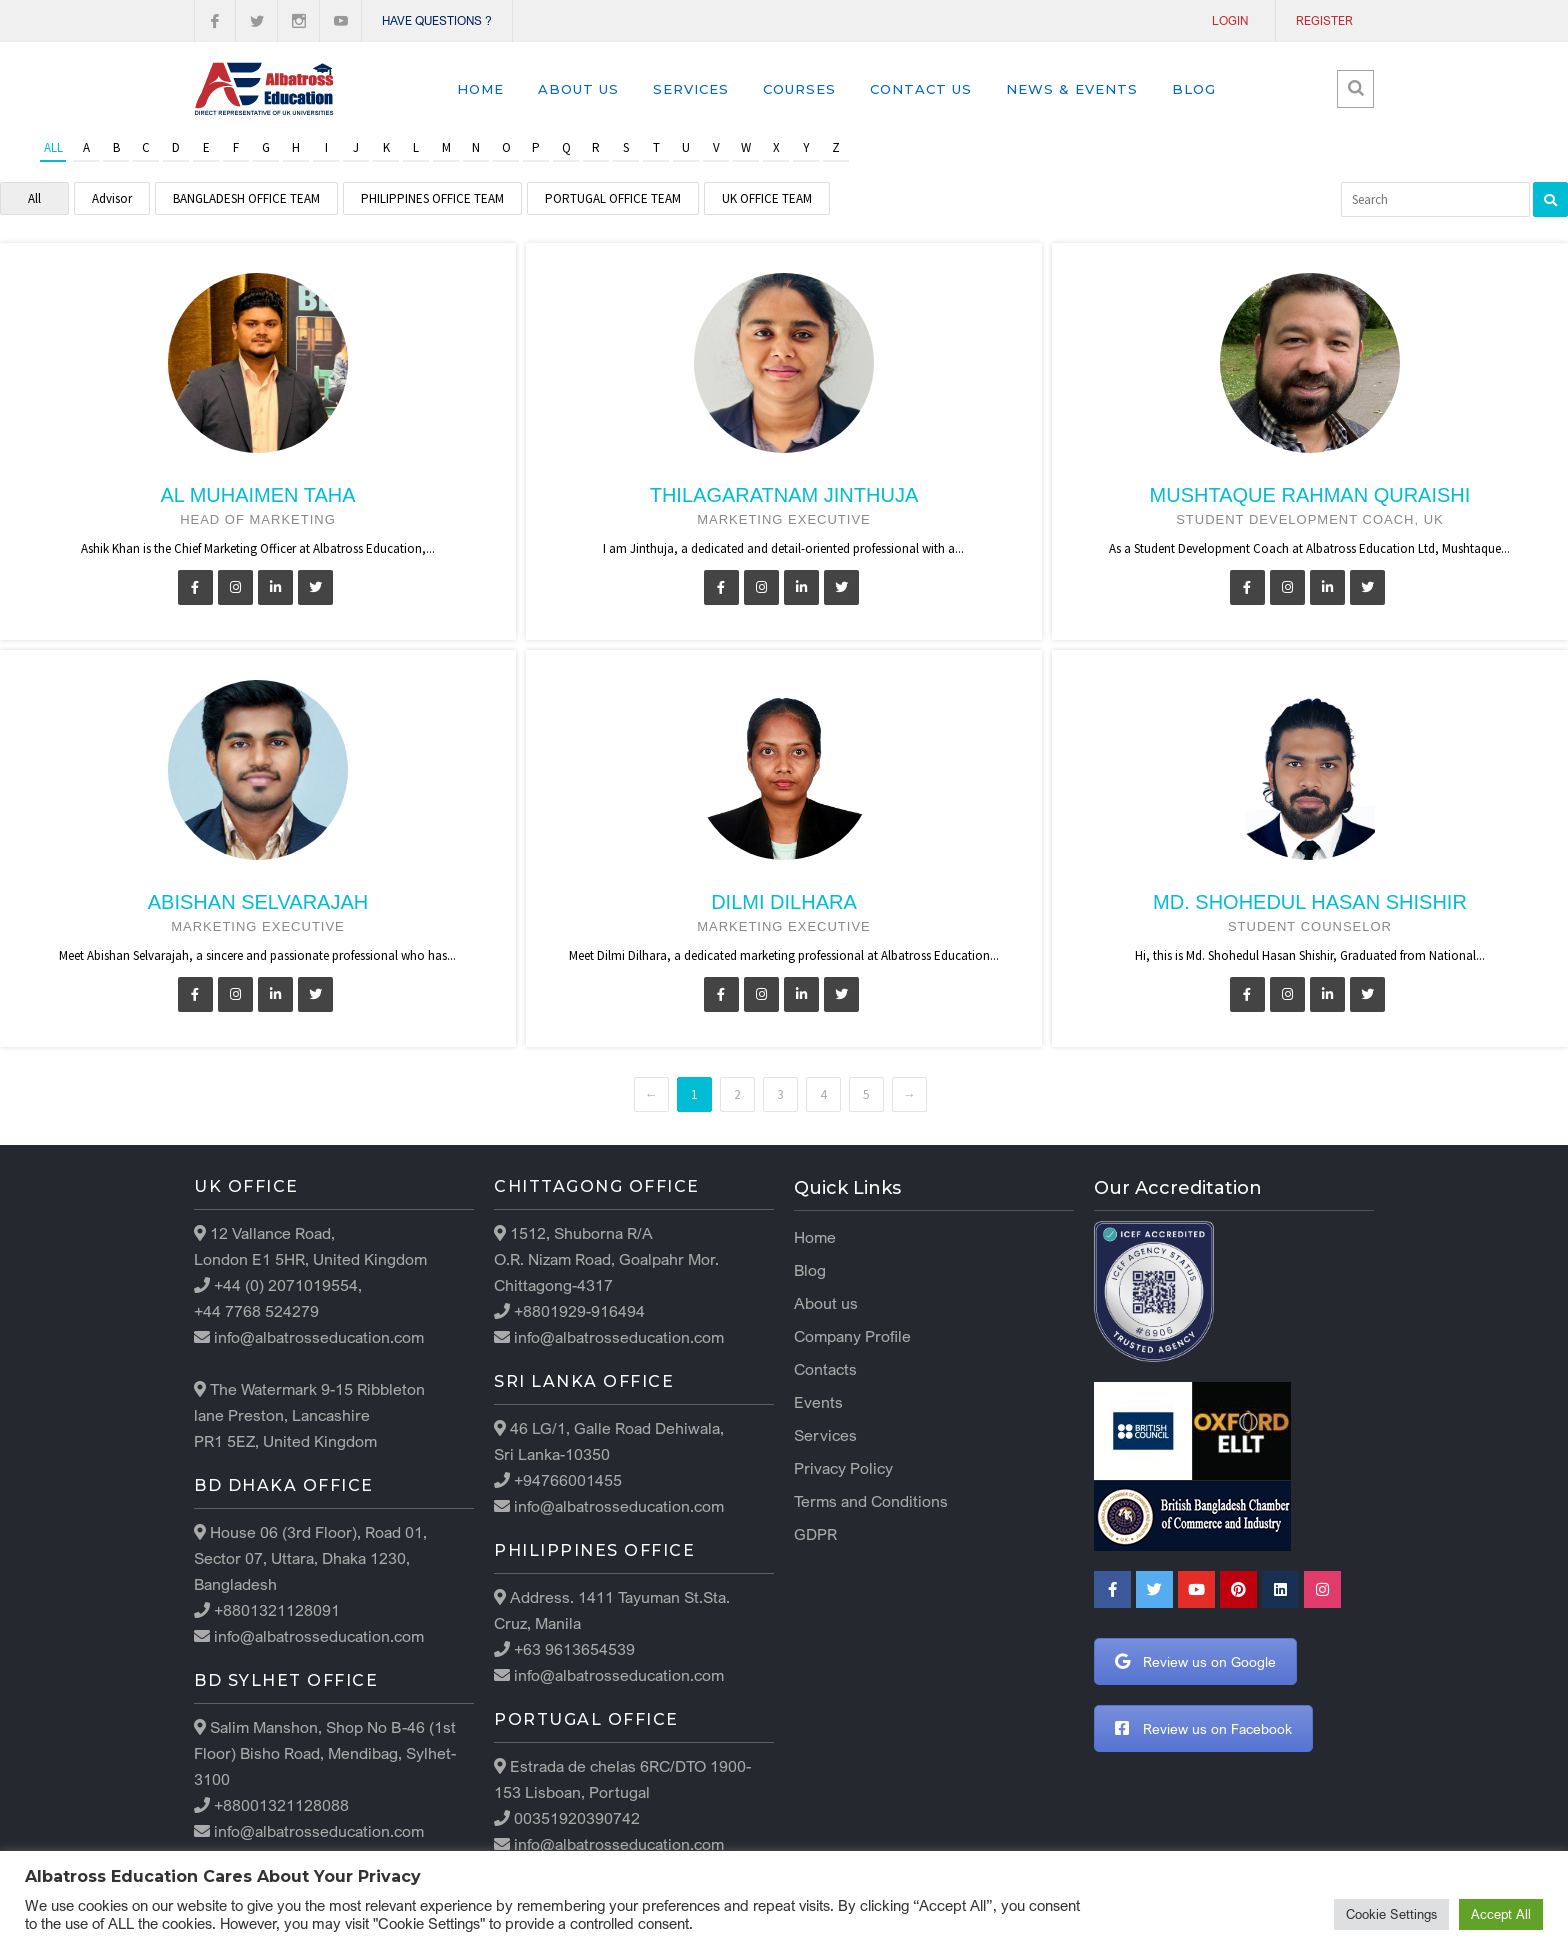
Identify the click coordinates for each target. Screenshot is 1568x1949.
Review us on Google (1195, 1661)
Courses (799, 89)
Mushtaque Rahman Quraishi (1310, 495)
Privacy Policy (843, 1468)
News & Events (1072, 89)
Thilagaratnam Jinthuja (784, 495)
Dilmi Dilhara (784, 902)
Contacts (825, 1369)
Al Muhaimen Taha (257, 495)
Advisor (112, 198)
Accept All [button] (1501, 1914)
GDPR (815, 1534)
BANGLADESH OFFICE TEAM (246, 198)
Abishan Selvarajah (258, 902)
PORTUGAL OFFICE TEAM (613, 198)
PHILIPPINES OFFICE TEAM (432, 198)
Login (1230, 20)
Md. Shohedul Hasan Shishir (1310, 902)
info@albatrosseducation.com (317, 1337)
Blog (1194, 89)
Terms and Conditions (871, 1501)
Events (818, 1402)
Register (1324, 20)
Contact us (921, 89)
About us (578, 89)
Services (691, 89)
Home (480, 89)
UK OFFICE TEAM (767, 198)
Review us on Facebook (1203, 1728)
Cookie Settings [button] (1391, 1914)
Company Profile (852, 1336)
